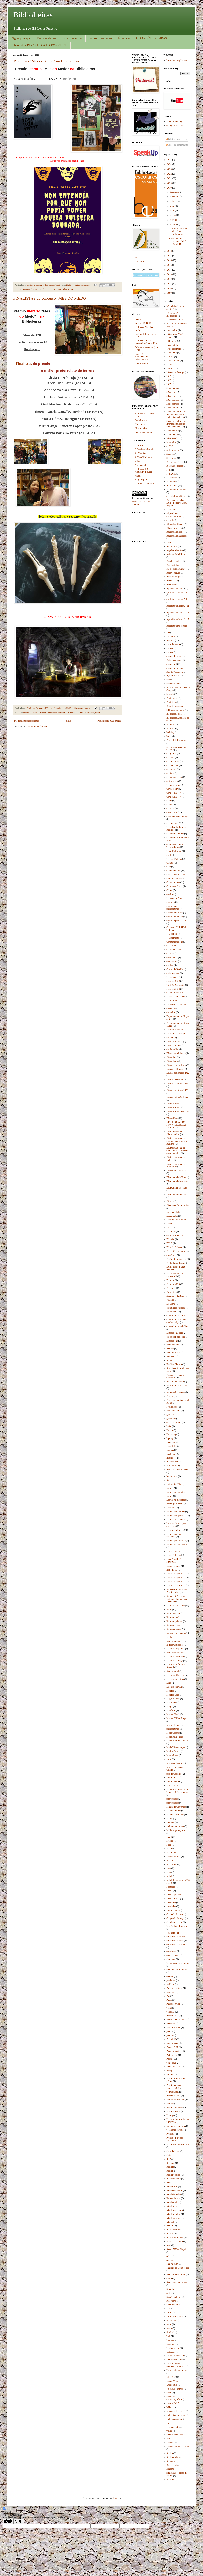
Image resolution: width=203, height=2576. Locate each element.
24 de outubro (172, 407)
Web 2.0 (170, 2438)
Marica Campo (173, 1751)
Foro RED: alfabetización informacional (141, 357)
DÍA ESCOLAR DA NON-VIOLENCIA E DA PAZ (176, 1125)
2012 (169, 279)
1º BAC (170, 356)
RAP (168, 2159)
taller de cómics (173, 2305)
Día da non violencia (176, 1053)
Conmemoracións (174, 942)
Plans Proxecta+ (173, 2051)
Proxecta (170, 2134)
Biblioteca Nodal (174, 714)
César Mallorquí (173, 851)
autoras (169, 648)
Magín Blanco (173, 1698)
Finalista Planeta (174, 1364)
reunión (169, 2225)
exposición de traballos (177, 1326)
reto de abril (172, 2186)
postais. (169, 2074)
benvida (170, 694)
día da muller (172, 1049)
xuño (172, 206)
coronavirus (171, 961)
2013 (169, 274)
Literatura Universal (175, 1675)
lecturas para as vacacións (173, 1535)
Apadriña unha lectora (176, 626)
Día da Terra (172, 1061)
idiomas (170, 1450)
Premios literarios (174, 2107)
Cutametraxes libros (175, 993)
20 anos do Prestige (175, 372)
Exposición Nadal (174, 1333)
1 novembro (171, 330)
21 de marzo (172, 388)
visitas (169, 2431)
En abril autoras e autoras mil (174, 1275)
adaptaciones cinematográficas (174, 514)
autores (169, 652)
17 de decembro (173, 349)
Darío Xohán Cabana (176, 996)
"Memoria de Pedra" (175, 320)
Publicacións (173, 139)
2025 (169, 160)
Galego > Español (174, 125)
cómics (169, 894)
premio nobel (172, 2092)
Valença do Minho (174, 2389)
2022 (169, 174)
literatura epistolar (174, 1645)
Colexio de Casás (174, 886)
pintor (169, 2031)
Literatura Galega (174, 1660)
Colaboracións (173, 882)
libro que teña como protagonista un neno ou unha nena (177, 1599)
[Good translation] (8, 2521)
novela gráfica (173, 1898)
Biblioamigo (172, 698)
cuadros (170, 965)
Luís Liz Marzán (174, 1687)
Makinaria (171, 1702)
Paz (168, 1996)
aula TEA (170, 636)
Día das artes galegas (176, 1065)
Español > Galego (174, 121)
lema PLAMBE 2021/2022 (173, 1560)
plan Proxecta (172, 2043)
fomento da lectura (175, 1381)
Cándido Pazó (172, 761)
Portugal (170, 2070)
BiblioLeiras (33, 14)
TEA (168, 2308)
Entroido (170, 1280)
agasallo (170, 520)
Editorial (170, 1239)
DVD (168, 1227)
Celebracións (172, 823)
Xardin (169, 2453)
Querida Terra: (173, 2151)
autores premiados (174, 668)
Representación (173, 2178)
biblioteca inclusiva (175, 710)
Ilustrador (170, 1458)
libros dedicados (173, 1629)
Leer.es (138, 319)
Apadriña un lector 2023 (177, 612)
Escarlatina (171, 1292)
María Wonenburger (175, 1747)
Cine (168, 866)
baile (168, 679)
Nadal (169, 1848)
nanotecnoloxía (173, 1856)
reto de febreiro (173, 2194)
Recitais (170, 2167)
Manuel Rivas (172, 1725)
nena (168, 1868)
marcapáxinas (172, 1729)
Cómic (169, 890)
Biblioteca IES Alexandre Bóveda (143, 470)
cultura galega (172, 973)
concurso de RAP (174, 913)
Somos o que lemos (100, 38)
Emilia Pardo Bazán (175, 1263)
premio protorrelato (59, 289)
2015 (169, 265)
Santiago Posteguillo (176, 2274)
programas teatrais (174, 2130)
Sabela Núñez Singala (176, 2249)
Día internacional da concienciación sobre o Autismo (176, 1141)
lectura (169, 1496)
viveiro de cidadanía (175, 2434)
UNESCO (171, 2377)
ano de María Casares (176, 569)
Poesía (169, 2059)
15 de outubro (172, 345)
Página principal (21, 38)
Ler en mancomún (143, 432)
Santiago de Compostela (177, 2268)
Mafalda (170, 1691)
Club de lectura (73, 38)
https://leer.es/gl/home (176, 60)
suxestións (171, 2301)
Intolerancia (171, 1476)
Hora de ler (140, 424)
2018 (169, 251)
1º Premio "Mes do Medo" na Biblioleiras (46, 61)
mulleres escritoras (175, 1826)
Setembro (170, 2289)
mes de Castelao (173, 1774)
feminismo (171, 1356)
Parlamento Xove (174, 1988)
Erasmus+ (171, 1288)
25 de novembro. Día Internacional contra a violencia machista (176, 424)
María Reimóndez (174, 1737)
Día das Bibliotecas (175, 1069)
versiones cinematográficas (174, 2398)
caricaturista (172, 781)
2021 (169, 178)
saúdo (169, 2278)
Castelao (170, 808)
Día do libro (172, 1118)
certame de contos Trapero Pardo (174, 845)
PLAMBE (171, 2039)
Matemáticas (172, 1755)
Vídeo (169, 2407)
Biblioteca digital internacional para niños (146, 342)
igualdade (170, 1454)
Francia (169, 1396)
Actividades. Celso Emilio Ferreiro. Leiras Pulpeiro (177, 503)
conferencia (171, 934)
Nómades (170, 1887)
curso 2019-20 (173, 981)
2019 (169, 188)
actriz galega (172, 509)
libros (169, 1609)
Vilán (137, 461)
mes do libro (172, 1777)
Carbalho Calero (174, 777)
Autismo (170, 640)
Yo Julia (170, 2479)
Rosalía (169, 2233)
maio (172, 210)
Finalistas (24, 363)
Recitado (170, 2163)
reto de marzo (172, 2206)
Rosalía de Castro (174, 2241)
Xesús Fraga (172, 2465)
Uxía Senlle (171, 2385)
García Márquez (173, 1422)
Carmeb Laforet (173, 793)
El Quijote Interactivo (176, 1259)
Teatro (169, 2312)
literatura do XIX (174, 1641)
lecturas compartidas (175, 1515)
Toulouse (170, 2340)
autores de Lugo (173, 656)
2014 (169, 270)
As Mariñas (140, 453)
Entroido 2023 (173, 1284)
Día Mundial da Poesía (176, 1170)
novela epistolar (173, 1894)
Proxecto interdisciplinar (177, 2144)
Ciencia (169, 863)
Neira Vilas (171, 1864)
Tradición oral (172, 2348)
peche (169, 2008)
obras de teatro (173, 1955)
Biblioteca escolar (174, 706)
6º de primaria (172, 450)
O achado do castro (175, 1914)
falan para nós (172, 1345)
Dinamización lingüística (177, 1205)
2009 (169, 293)
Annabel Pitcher (173, 561)
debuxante (171, 1008)
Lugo (168, 1683)
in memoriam (172, 1465)
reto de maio (172, 2202)
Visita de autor (173, 2427)
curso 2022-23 (173, 989)
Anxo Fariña (172, 584)
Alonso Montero (174, 528)
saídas (169, 2256)
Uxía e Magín (172, 2381)
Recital (169, 2171)
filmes (169, 1360)
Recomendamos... (47, 38)
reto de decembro (174, 2190)
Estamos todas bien (175, 1296)
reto (168, 2182)
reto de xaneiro (173, 2218)
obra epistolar (172, 1933)
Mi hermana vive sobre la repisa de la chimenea (177, 1790)
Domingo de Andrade (176, 1219)
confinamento (172, 938)
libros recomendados (176, 1633)
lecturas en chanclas (175, 1519)
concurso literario (30, 289)
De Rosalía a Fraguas (176, 1004)
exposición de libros (175, 1315)
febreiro (174, 220)
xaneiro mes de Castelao (177, 2446)
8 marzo (170, 454)
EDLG (169, 1243)
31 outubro (171, 442)
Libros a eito (141, 428)
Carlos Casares (173, 785)
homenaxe (171, 1442)
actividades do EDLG (176, 496)
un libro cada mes (174, 2359)
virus (168, 2423)
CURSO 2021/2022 (175, 985)
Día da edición (173, 1045)
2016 (169, 260)
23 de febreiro (172, 400)
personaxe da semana (176, 2019)
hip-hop (170, 1438)
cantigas (170, 773)
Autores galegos (173, 660)
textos (169, 2328)
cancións (170, 757)
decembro (175, 192)
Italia (168, 1480)
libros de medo (173, 1617)
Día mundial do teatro (176, 1194)
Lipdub (169, 1637)
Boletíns (170, 724)
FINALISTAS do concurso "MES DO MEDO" (50, 298)
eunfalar (170, 1300)
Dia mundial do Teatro (176, 1188)
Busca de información (176, 740)
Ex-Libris (170, 1304)
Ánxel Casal (172, 580)
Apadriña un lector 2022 (177, 606)
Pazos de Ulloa (173, 2004)
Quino (169, 2155)
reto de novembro (174, 2210)
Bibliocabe (140, 445)
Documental (172, 1216)
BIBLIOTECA (142, 363)
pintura (169, 2035)
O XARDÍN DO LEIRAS (151, 38)
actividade (171, 481)
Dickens (170, 1201)
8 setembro (171, 458)
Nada (168, 1845)
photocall (170, 2023)
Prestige (170, 2115)
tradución (170, 2352)
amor (168, 542)
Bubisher (170, 728)
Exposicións (172, 1341)
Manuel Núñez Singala (176, 1718)
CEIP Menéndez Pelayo (177, 816)
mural (169, 1837)
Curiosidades (172, 977)
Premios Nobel (173, 2111)
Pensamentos (172, 2016)
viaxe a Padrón (173, 2403)
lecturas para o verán (176, 1540)
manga (169, 1706)
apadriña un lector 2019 (177, 599)
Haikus (169, 1430)
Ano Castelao (172, 565)
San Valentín (172, 2264)
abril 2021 (171, 474)
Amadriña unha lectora (176, 536)
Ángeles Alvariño (174, 550)
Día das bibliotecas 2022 (177, 1073)
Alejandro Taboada (175, 524)
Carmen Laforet (173, 797)
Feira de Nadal (173, 1352)
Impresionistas (173, 1461)
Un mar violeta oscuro (176, 2370)
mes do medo (44, 289)
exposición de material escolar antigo (176, 1321)
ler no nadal (171, 1570)
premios (170, 2103)
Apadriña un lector (175, 588)
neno (168, 1872)
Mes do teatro (172, 1785)
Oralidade (170, 1959)
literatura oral (172, 1671)
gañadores (171, 1418)
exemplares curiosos (175, 1308)
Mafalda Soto (172, 1695)
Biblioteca (171, 702)
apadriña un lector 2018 (177, 592)
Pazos (169, 2000)
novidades (171, 1906)
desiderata (171, 1037)
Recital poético (173, 2175)
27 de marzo (172, 434)
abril (168, 470)
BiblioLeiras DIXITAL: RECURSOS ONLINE (39, 45)
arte (168, 632)
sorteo (169, 2293)
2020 (169, 183)
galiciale (170, 1414)
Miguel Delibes (173, 1810)
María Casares (173, 1733)
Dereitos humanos (174, 1029)
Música (169, 1841)
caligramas (171, 753)
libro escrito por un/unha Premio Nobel (177, 1591)
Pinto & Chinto (173, 2027)
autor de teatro (173, 644)
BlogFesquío (141, 479)
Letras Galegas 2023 (175, 1581)
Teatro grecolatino (174, 2316)
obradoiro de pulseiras (176, 1944)
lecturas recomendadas (176, 1544)
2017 (169, 256)
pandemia (170, 1980)
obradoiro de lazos (174, 1940)
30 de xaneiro (172, 438)
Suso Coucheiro (173, 2297)
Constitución (172, 945)
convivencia (172, 957)
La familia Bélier (174, 1484)
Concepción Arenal (175, 898)
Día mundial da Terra (176, 1177)
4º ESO (169, 446)
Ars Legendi (141, 465)
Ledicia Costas (173, 1551)
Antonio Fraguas (174, 577)
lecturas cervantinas (175, 1511)
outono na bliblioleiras (176, 1969)
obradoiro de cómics (175, 1937)
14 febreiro (171, 341)
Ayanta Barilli (172, 675)
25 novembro (172, 430)
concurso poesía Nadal (176, 920)
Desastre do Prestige (175, 1033)
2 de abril (170, 368)
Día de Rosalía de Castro (177, 1111)
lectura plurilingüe (174, 1504)
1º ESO (169, 364)
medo (168, 1759)
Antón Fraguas (173, 573)
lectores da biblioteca (176, 1492)
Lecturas (170, 1507)
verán (168, 2392)
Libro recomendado (175, 1605)
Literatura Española (175, 1649)
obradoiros (171, 1951)
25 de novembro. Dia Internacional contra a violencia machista (176, 414)
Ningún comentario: (82, 285)
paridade (170, 1984)
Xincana (170, 2469)
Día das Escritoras (174, 1079)
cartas (169, 801)
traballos (170, 2344)
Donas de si (171, 1223)
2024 (169, 164)
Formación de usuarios (176, 1385)
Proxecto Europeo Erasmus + (174, 2139)
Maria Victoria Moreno (177, 1740)
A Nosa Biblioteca (143, 457)
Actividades (171, 485)
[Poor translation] (18, 2521)
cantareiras (171, 769)
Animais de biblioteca (176, 554)
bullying (170, 732)
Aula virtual (140, 261)
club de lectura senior (176, 874)
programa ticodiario (175, 2126)
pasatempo (171, 1992)
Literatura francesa (175, 1656)
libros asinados (173, 1613)
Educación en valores (176, 1251)
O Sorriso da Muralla (145, 449)
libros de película (174, 1621)
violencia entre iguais (176, 2415)
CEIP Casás (171, 812)
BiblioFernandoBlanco (145, 483)
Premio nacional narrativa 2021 (173, 2086)
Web (137, 257)
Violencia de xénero (175, 2411)
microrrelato (172, 1799)
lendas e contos (173, 1566)
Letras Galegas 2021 (175, 1573)
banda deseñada (173, 683)
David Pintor (172, 1000)
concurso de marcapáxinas (172, 907)
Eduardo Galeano (174, 1247)
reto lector (171, 2222)
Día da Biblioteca (174, 1041)
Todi (168, 2336)
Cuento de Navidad (175, 969)
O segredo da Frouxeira (177, 1926)
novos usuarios (173, 1910)
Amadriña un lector (175, 532)
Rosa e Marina (173, 2229)
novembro (175, 196)
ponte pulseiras (173, 2066)
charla (169, 855)
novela (169, 1890)
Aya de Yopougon (174, 672)
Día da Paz (171, 1057)
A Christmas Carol (175, 462)
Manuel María (173, 1714)
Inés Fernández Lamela (177, 1469)
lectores (170, 1488)
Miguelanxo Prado (175, 1814)
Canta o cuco (172, 765)
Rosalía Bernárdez (174, 2237)
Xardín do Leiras (174, 2457)
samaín (169, 2260)
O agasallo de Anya (175, 1918)
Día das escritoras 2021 (177, 1083)
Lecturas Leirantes (175, 1530)
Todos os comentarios (177, 145)
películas (170, 2012)
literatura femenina (175, 1652)
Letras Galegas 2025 (175, 1585)
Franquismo (171, 1407)
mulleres (170, 1822)
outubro (174, 201)
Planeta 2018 (172, 2047)
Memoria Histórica (175, 1763)
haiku (168, 1426)
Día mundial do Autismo (177, 1181)
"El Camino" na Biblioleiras (173, 314)
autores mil (171, 664)
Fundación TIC (173, 1410)
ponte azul (171, 2063)
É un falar (124, 38)
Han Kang (171, 1434)
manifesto (170, 1710)
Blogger (116, 2498)
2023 (169, 169)
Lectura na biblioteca (176, 1500)
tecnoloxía (171, 2320)
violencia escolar (174, 2419)
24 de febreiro (172, 404)
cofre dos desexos (174, 878)
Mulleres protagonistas (176, 1830)
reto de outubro (173, 2214)
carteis (169, 804)
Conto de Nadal (173, 949)
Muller (169, 1818)
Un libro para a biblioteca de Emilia (175, 2365)
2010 (169, 288)
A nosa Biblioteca (174, 466)
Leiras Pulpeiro (173, 1555)
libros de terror (173, 1625)
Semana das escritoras (176, 2282)
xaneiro (173, 224)
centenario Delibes (175, 833)
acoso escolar (172, 477)
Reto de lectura (173, 2198)
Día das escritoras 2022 (177, 1090)
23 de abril (171, 396)
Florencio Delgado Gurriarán (175, 1376)
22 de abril (171, 392)
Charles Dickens (174, 859)
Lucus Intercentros (175, 1679)
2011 (169, 283)
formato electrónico (175, 1392)
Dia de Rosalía (173, 1103)
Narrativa (170, 1860)
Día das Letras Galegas (177, 1097)
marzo (173, 215)
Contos (169, 953)
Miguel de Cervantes (176, 1807)
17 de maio (171, 353)
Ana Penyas (171, 546)
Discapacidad (172, 1212)
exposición (171, 1312)
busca (169, 736)
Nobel (169, 1876)
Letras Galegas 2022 (175, 1577)
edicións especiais (174, 1235)
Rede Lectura (141, 420)
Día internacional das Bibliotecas (176, 1165)
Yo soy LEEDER (143, 323)
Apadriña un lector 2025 (177, 619)
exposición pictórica (175, 1337)
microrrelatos (172, 1803)
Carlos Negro (172, 789)
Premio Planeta (173, 2096)
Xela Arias (171, 2461)
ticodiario (170, 2332)
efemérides (171, 1255)
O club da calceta (174, 1922)
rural (168, 2245)
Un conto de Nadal (175, 2355)
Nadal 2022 (171, 1852)
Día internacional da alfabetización (175, 1133)
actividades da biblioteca (177, 489)
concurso (170, 902)
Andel (138, 476)
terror (70, 289)
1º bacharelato (172, 360)
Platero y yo (172, 2055)
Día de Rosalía (173, 1107)
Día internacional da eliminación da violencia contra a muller (177, 1151)
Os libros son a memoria (177, 1963)
